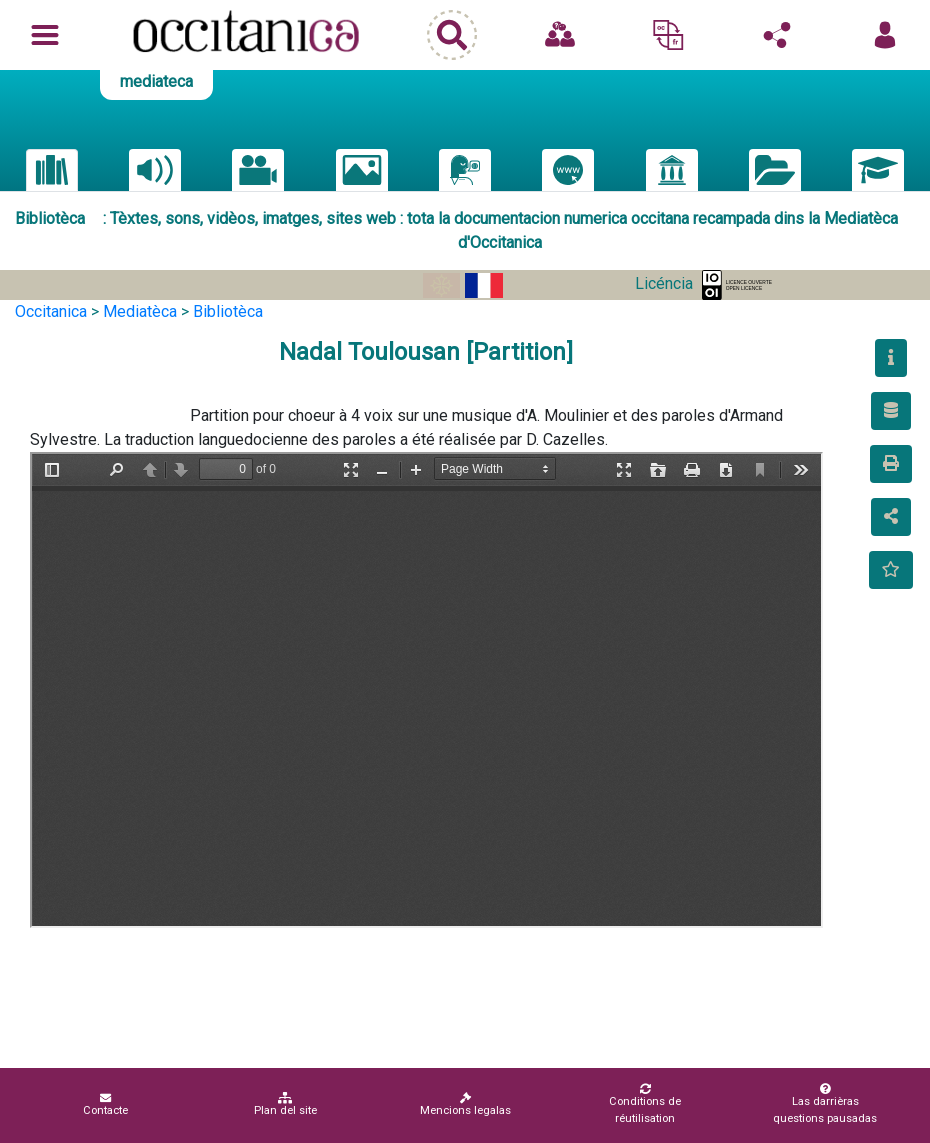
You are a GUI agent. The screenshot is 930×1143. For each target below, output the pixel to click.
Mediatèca (140, 311)
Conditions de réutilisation (645, 1104)
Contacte (105, 1104)
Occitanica (51, 311)
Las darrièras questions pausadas (825, 1104)
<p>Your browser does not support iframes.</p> (426, 690)
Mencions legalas (465, 1104)
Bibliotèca (228, 311)
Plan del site (285, 1104)
